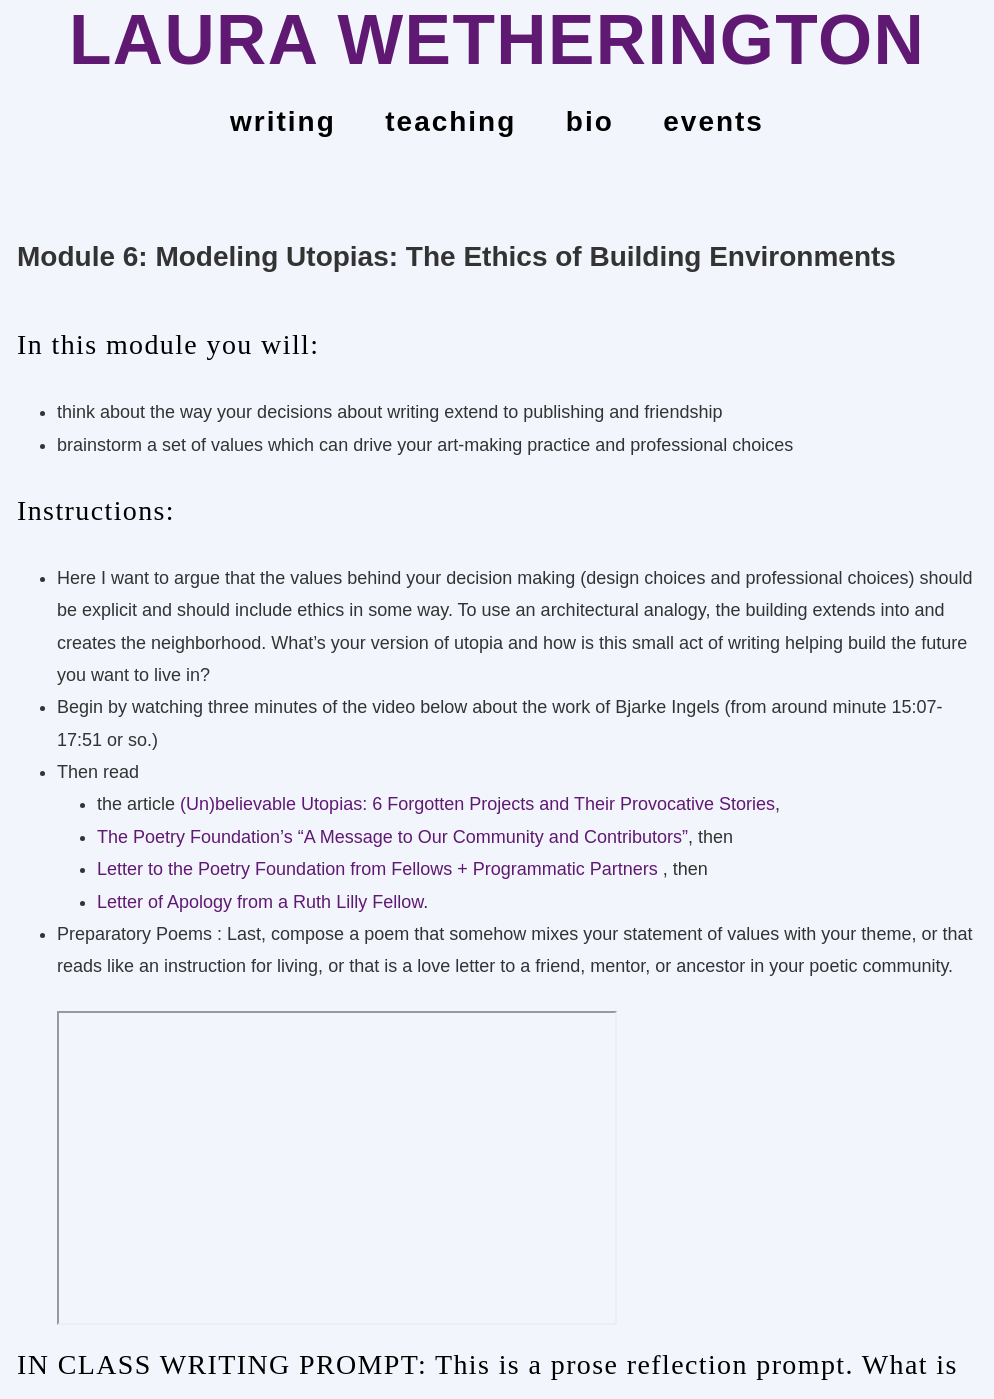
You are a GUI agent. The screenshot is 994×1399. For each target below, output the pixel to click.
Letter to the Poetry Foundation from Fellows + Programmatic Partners (380, 869)
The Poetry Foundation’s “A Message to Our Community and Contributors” (392, 837)
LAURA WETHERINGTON (497, 40)
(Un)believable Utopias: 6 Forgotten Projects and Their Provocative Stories (477, 804)
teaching (450, 121)
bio (590, 121)
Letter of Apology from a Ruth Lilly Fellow (260, 902)
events (713, 121)
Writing (283, 121)
